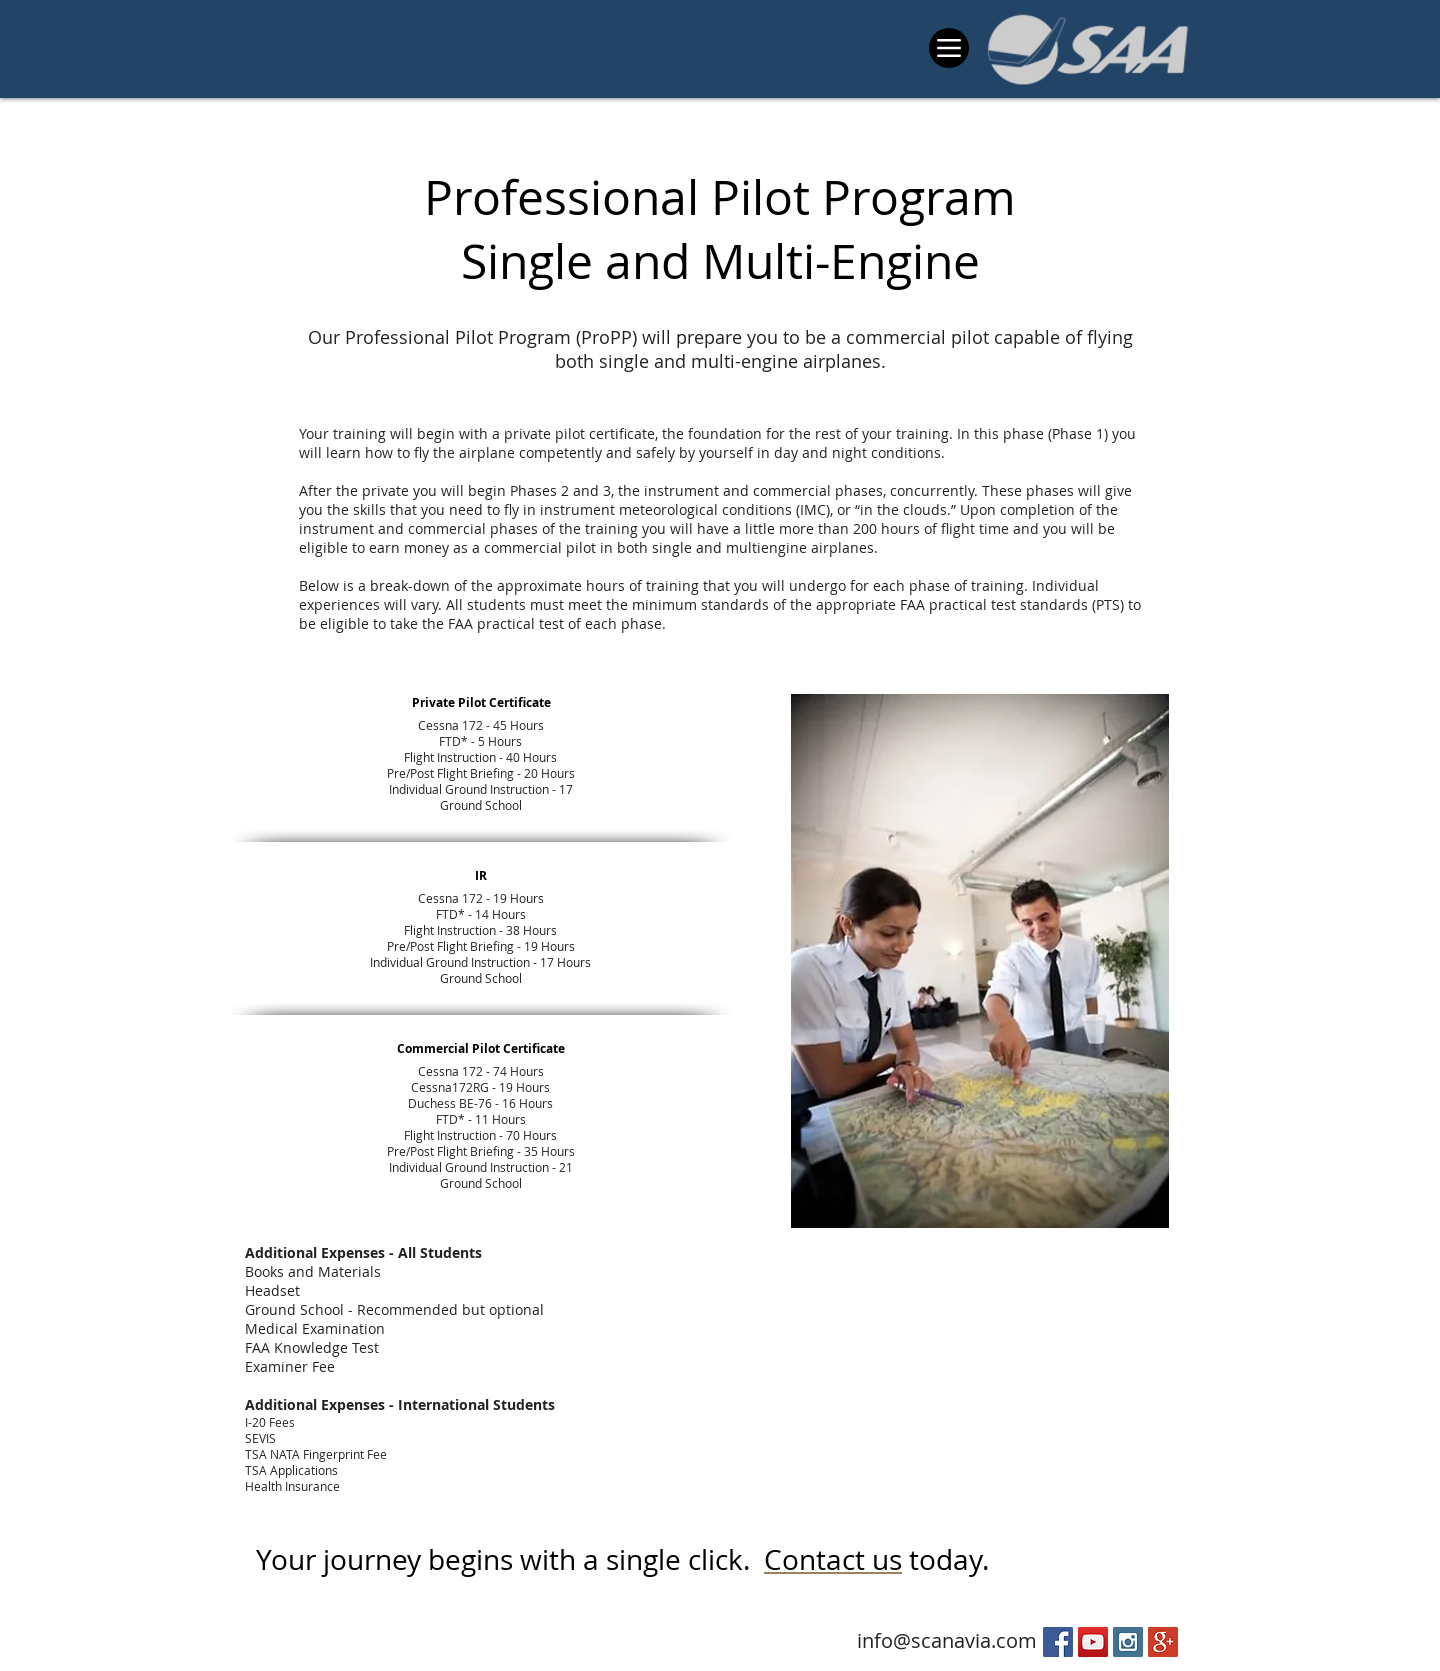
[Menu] (949, 48)
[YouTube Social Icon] (1093, 1642)
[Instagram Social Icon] (1128, 1642)
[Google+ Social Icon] (1163, 1642)
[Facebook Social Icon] (1058, 1642)
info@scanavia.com (947, 1640)
